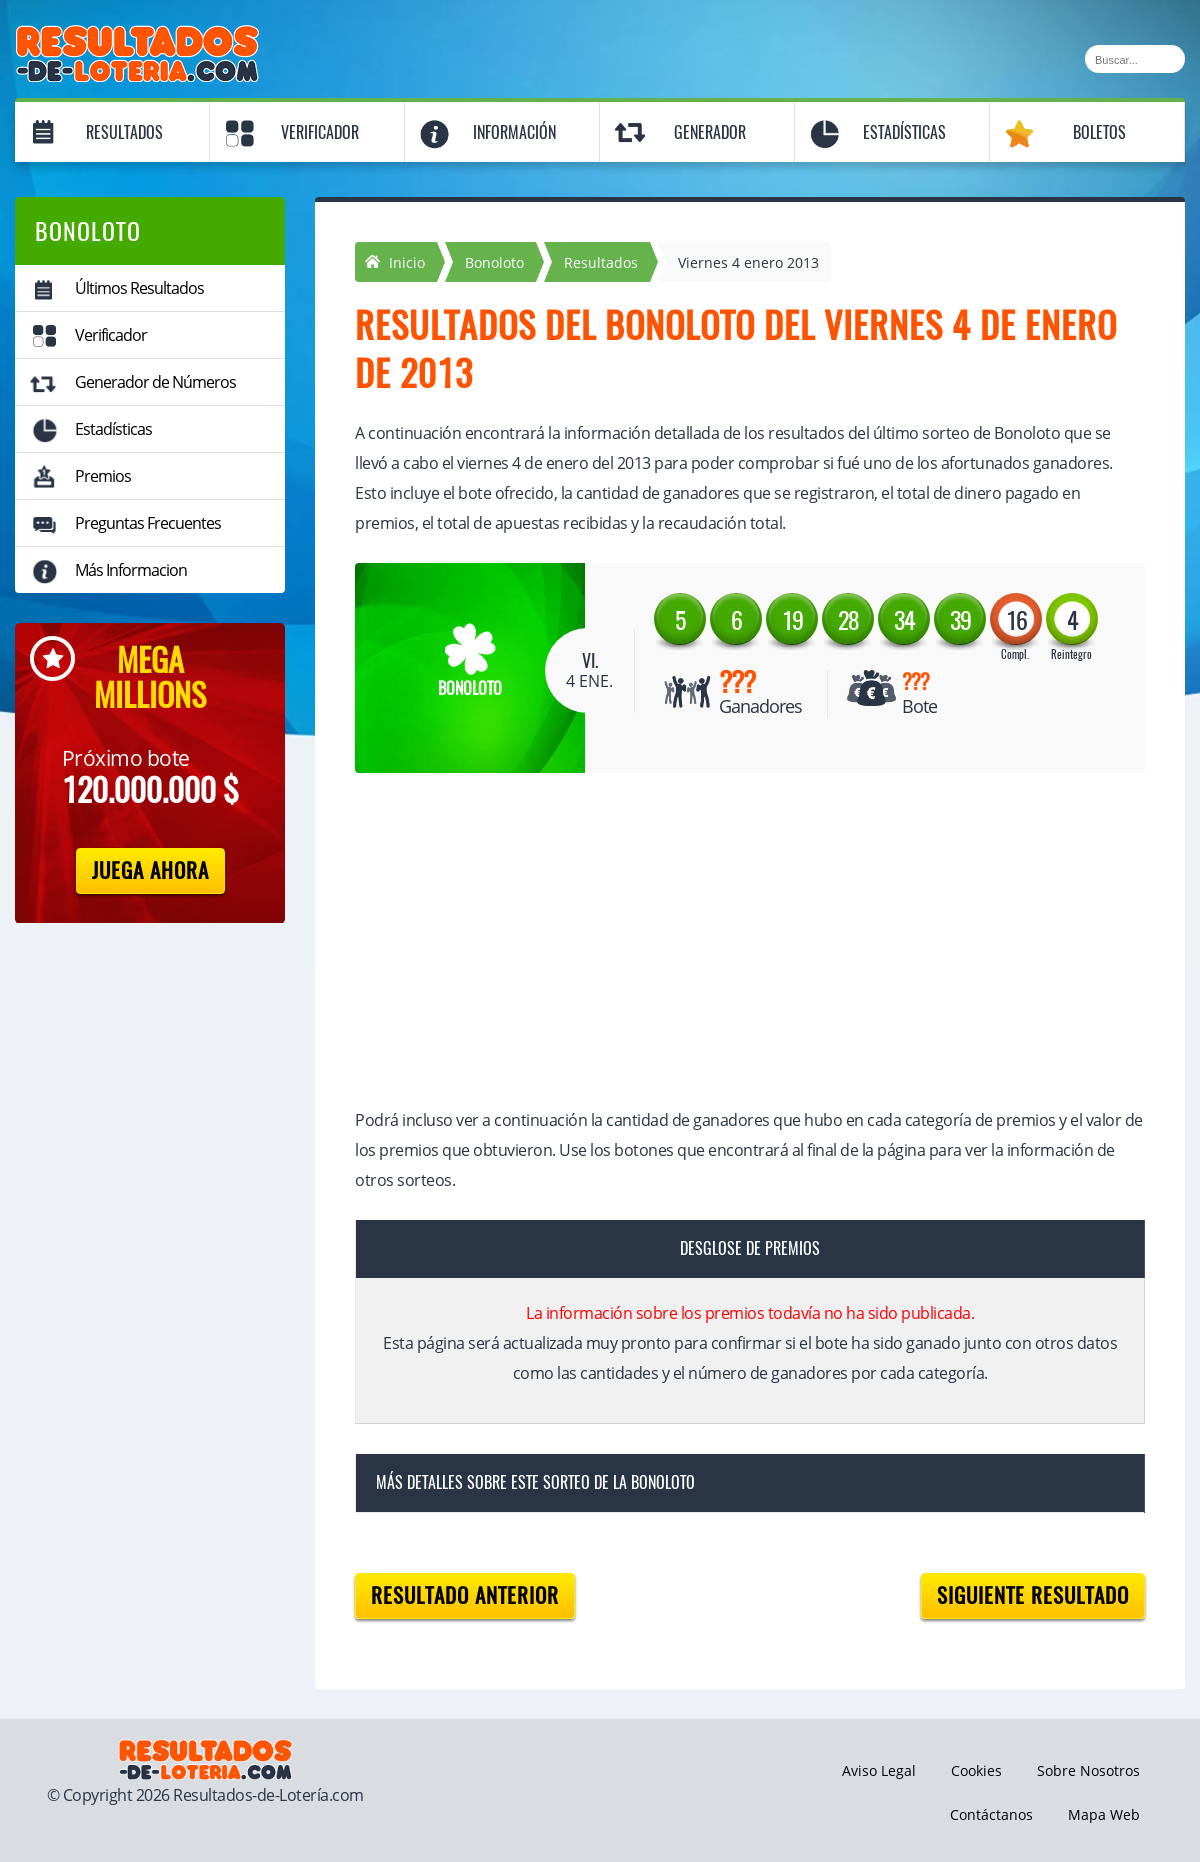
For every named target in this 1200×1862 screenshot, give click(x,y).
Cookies (976, 1770)
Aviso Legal (879, 1770)
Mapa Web (1104, 1814)
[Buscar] (1135, 59)
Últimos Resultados (139, 288)
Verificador (320, 132)
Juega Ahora (150, 870)
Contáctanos (991, 1814)
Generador (710, 132)
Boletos (1099, 132)
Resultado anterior (465, 1595)
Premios (103, 476)
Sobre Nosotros (1088, 1770)
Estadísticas (904, 132)
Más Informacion (131, 570)
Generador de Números (155, 382)
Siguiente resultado (1033, 1595)
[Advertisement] (730, 943)
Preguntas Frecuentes (148, 523)
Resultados (124, 132)
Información (514, 132)
